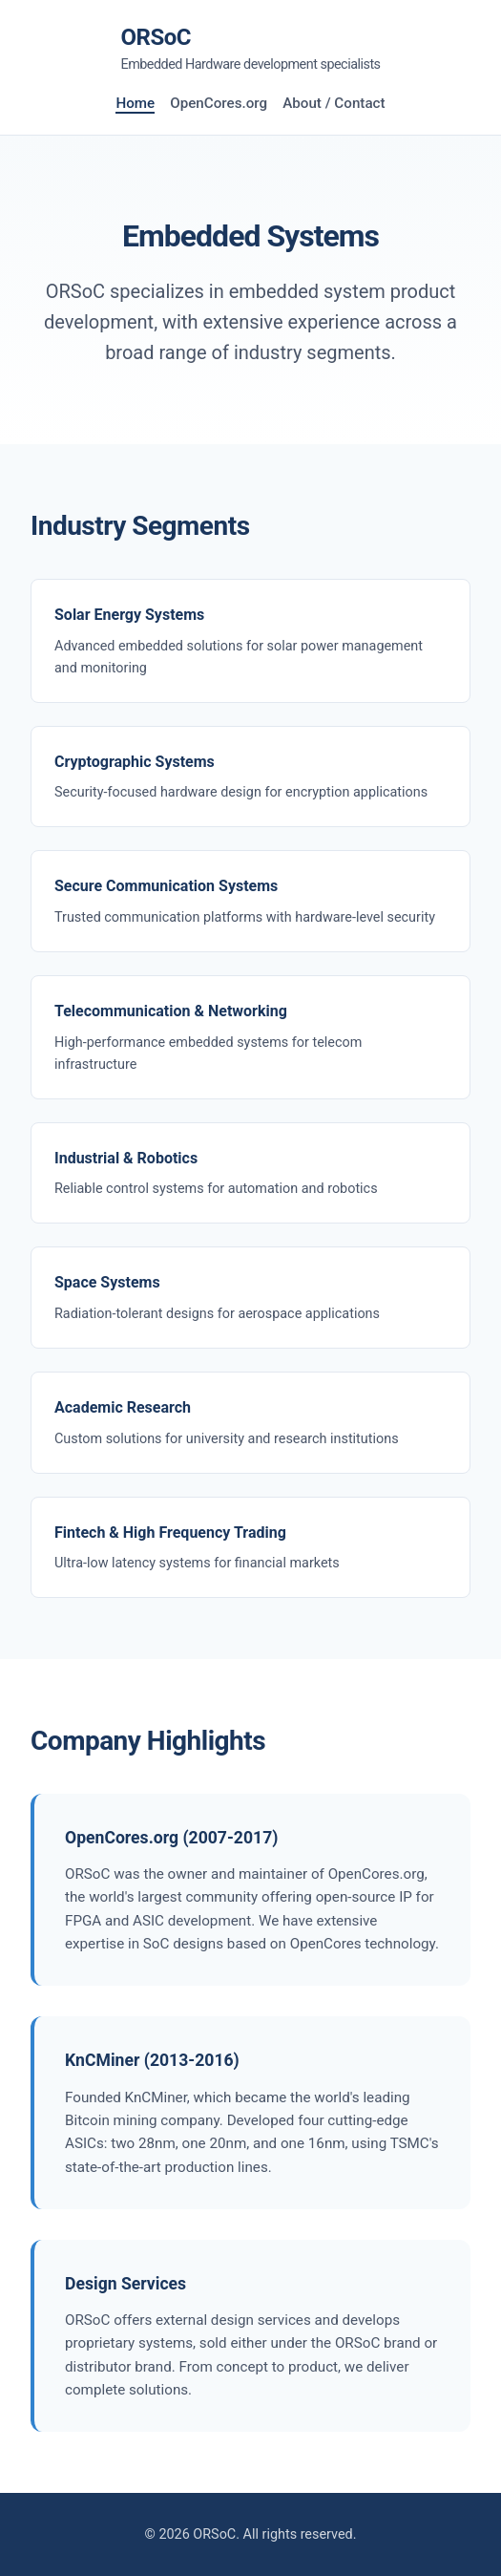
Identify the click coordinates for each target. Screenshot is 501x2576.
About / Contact (333, 103)
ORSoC (250, 49)
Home (135, 103)
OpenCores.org (218, 103)
